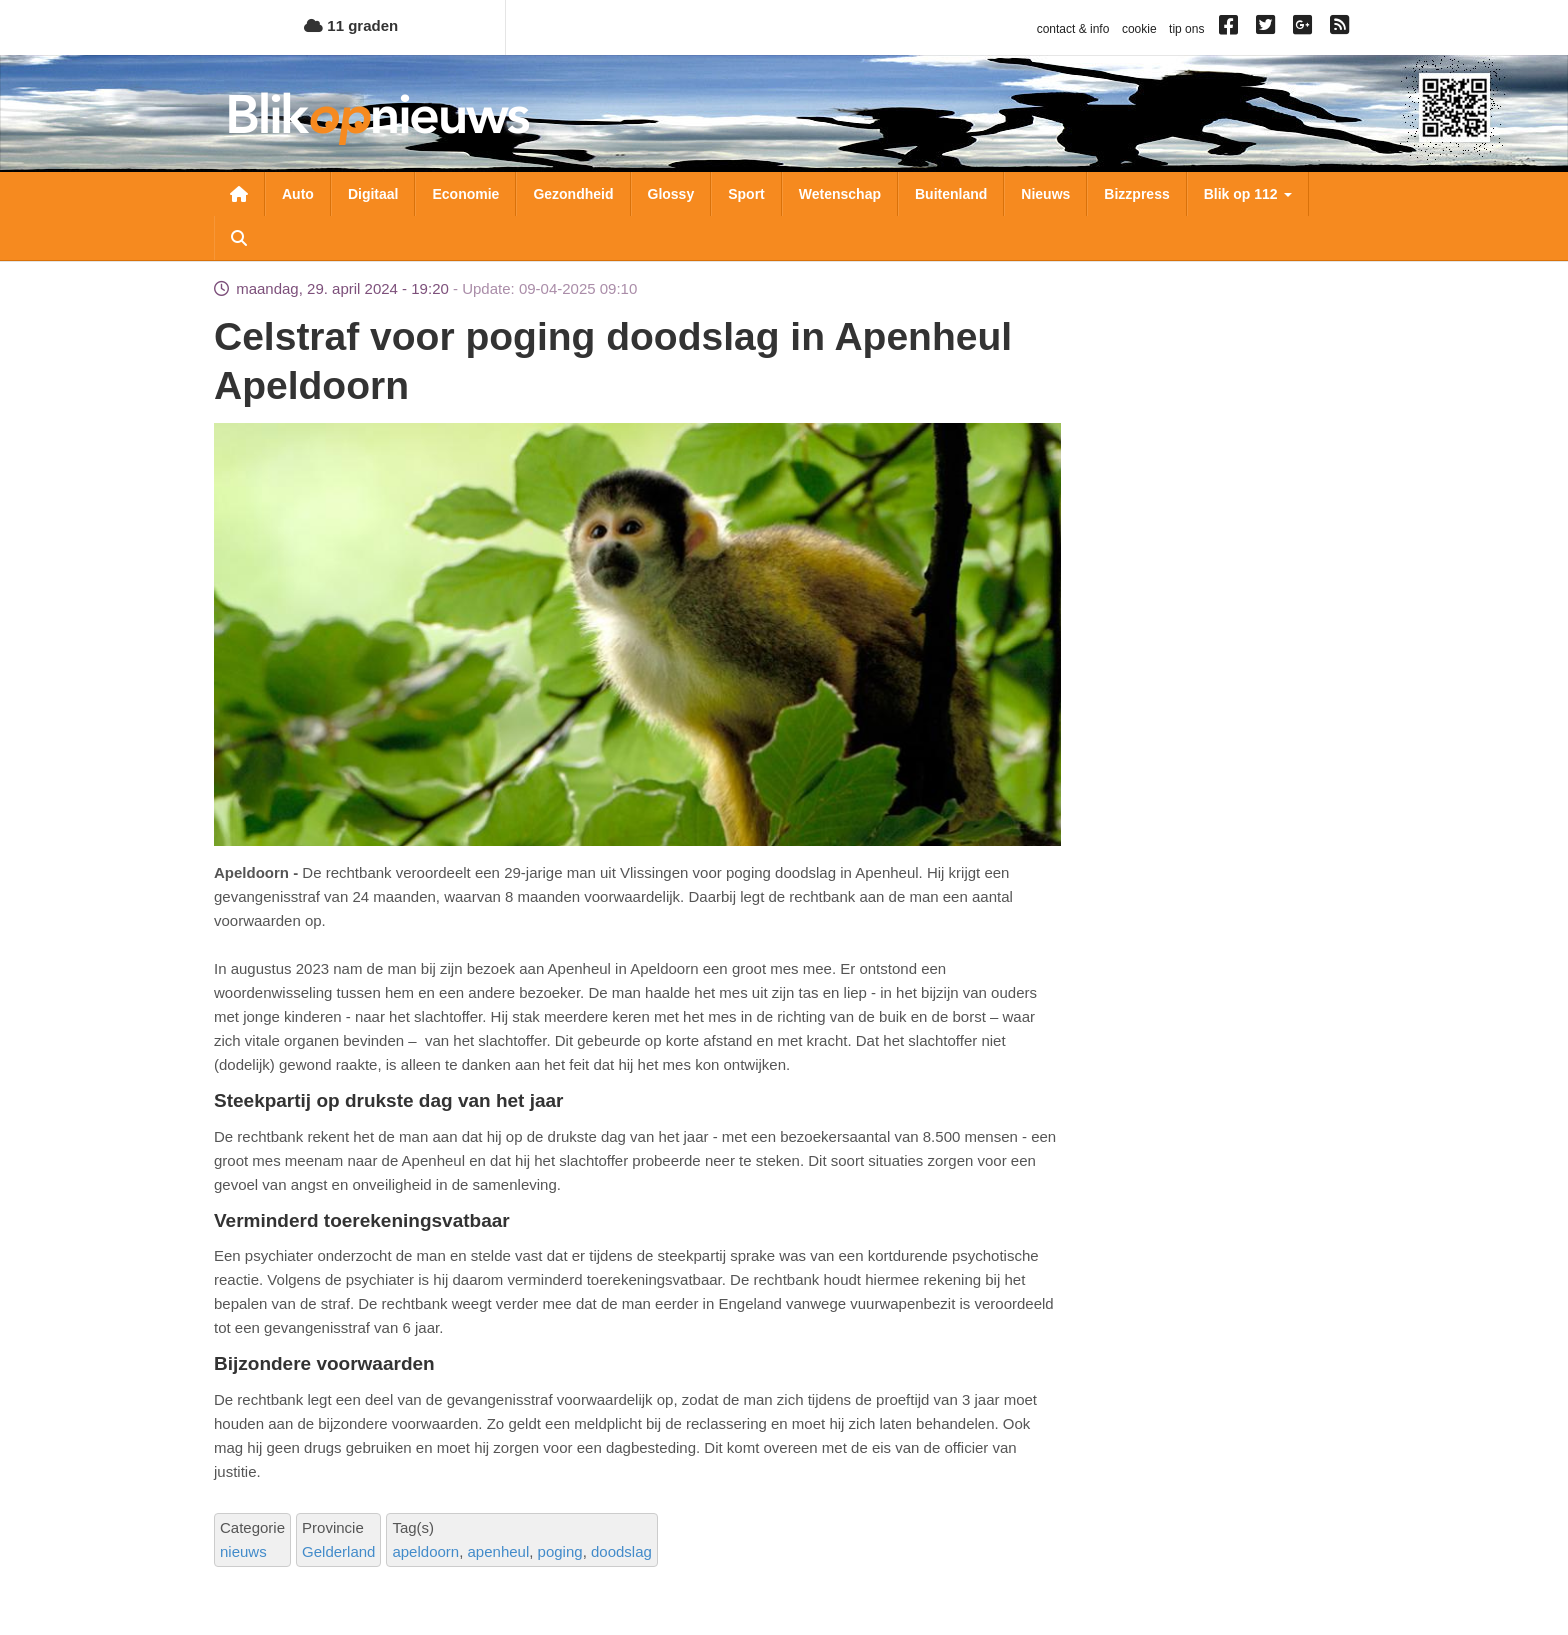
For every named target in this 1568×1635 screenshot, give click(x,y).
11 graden (351, 25)
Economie (465, 194)
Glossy (671, 194)
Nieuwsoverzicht (239, 194)
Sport (746, 194)
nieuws (243, 1551)
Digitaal (373, 194)
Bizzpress (1136, 194)
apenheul (499, 1551)
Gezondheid (573, 194)
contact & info (1073, 29)
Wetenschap (840, 194)
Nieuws (1045, 194)
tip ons (1186, 29)
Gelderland (338, 1551)
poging (560, 1551)
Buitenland (951, 194)
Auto (298, 194)
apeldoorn (425, 1551)
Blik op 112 (1248, 194)
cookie (1139, 29)
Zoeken (239, 238)
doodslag (621, 1551)
